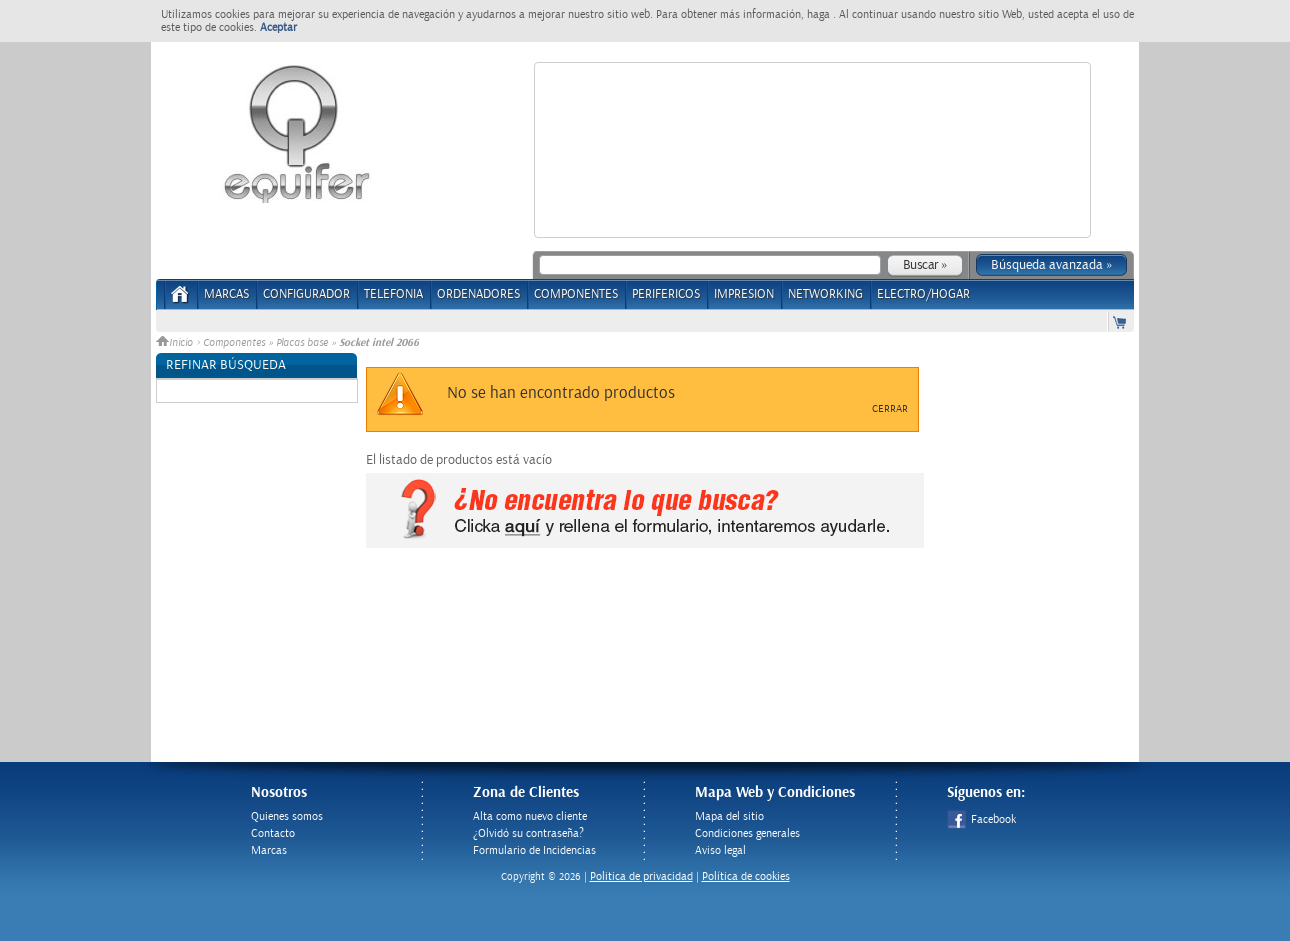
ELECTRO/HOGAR (923, 294)
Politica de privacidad (641, 876)
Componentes (234, 343)
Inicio (176, 343)
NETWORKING (825, 294)
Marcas (226, 294)
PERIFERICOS (666, 294)
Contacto (273, 833)
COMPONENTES (576, 294)
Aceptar (278, 27)
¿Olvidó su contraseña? (528, 833)
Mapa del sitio (729, 816)
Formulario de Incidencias (534, 850)
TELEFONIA (393, 294)
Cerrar (890, 409)
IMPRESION (744, 294)
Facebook (981, 819)
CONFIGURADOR (306, 294)
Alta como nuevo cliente (530, 816)
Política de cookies (746, 876)
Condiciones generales (747, 833)
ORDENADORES (478, 294)
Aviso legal (720, 850)
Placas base (302, 343)
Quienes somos (287, 816)
